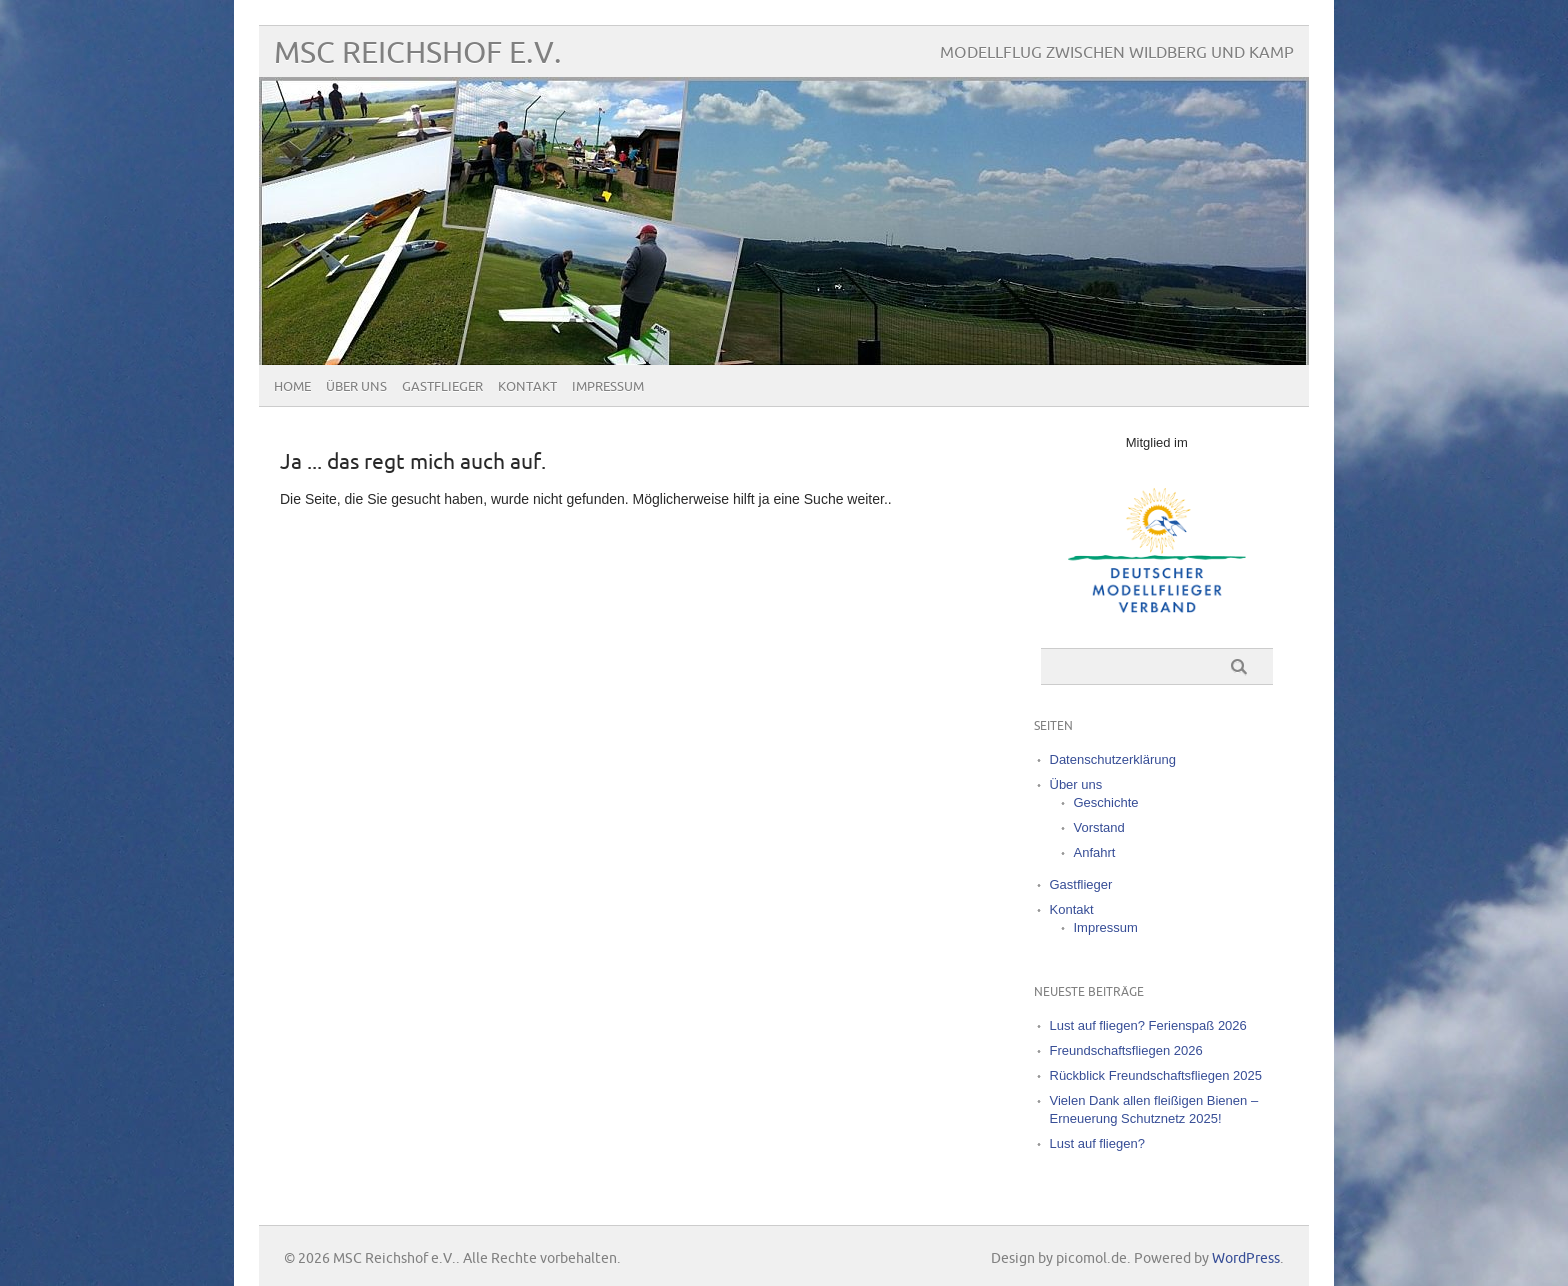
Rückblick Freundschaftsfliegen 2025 (1156, 1075)
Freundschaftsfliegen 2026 (1126, 1050)
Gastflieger (442, 387)
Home (292, 387)
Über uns (356, 387)
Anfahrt (1095, 852)
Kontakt (527, 387)
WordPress (1246, 1258)
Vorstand (1099, 827)
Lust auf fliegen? (1097, 1143)
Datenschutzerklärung (1113, 759)
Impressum (608, 387)
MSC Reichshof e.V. (418, 53)
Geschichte (1106, 802)
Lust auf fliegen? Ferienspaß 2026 (1148, 1025)
